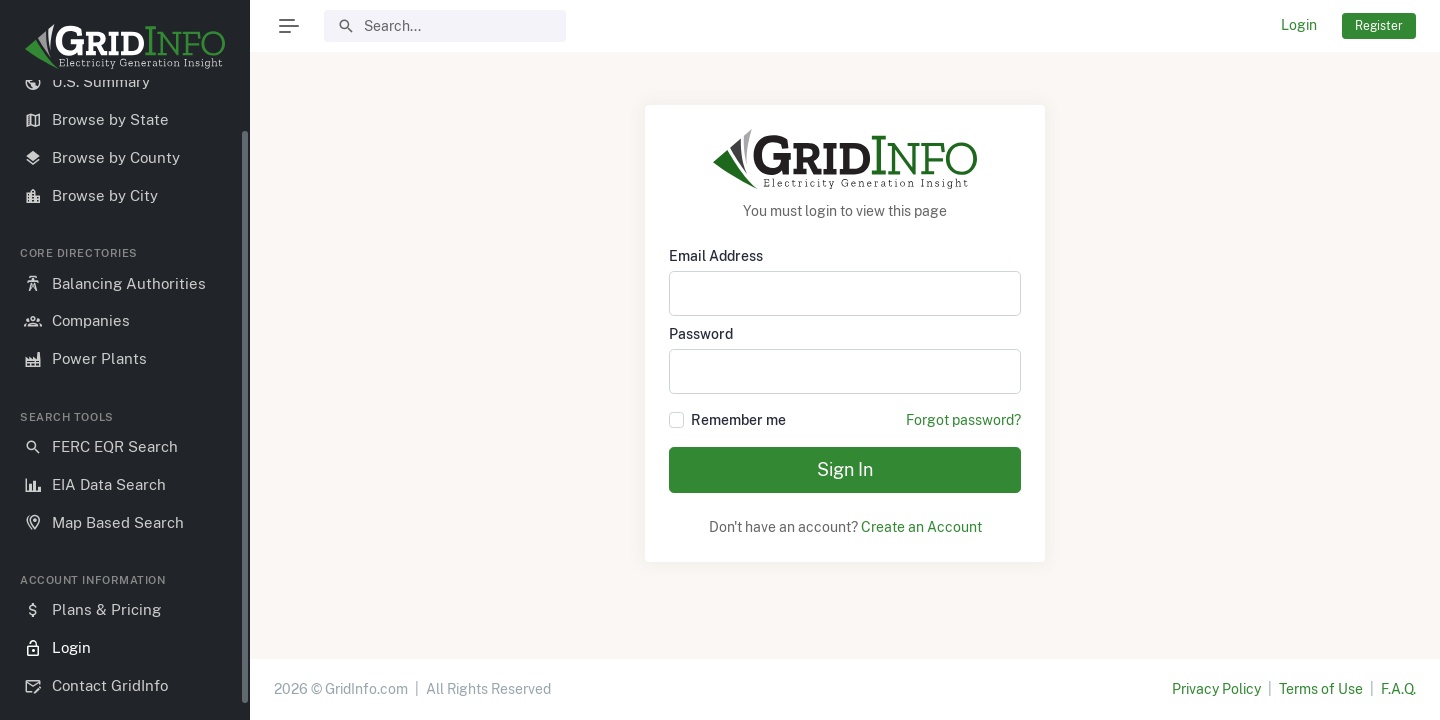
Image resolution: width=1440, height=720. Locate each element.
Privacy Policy (1216, 689)
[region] (125, 392)
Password (701, 334)
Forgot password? (963, 420)
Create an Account (921, 527)
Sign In (845, 469)
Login (1299, 25)
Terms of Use (1321, 689)
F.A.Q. (1398, 689)
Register (1379, 25)
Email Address (716, 256)
